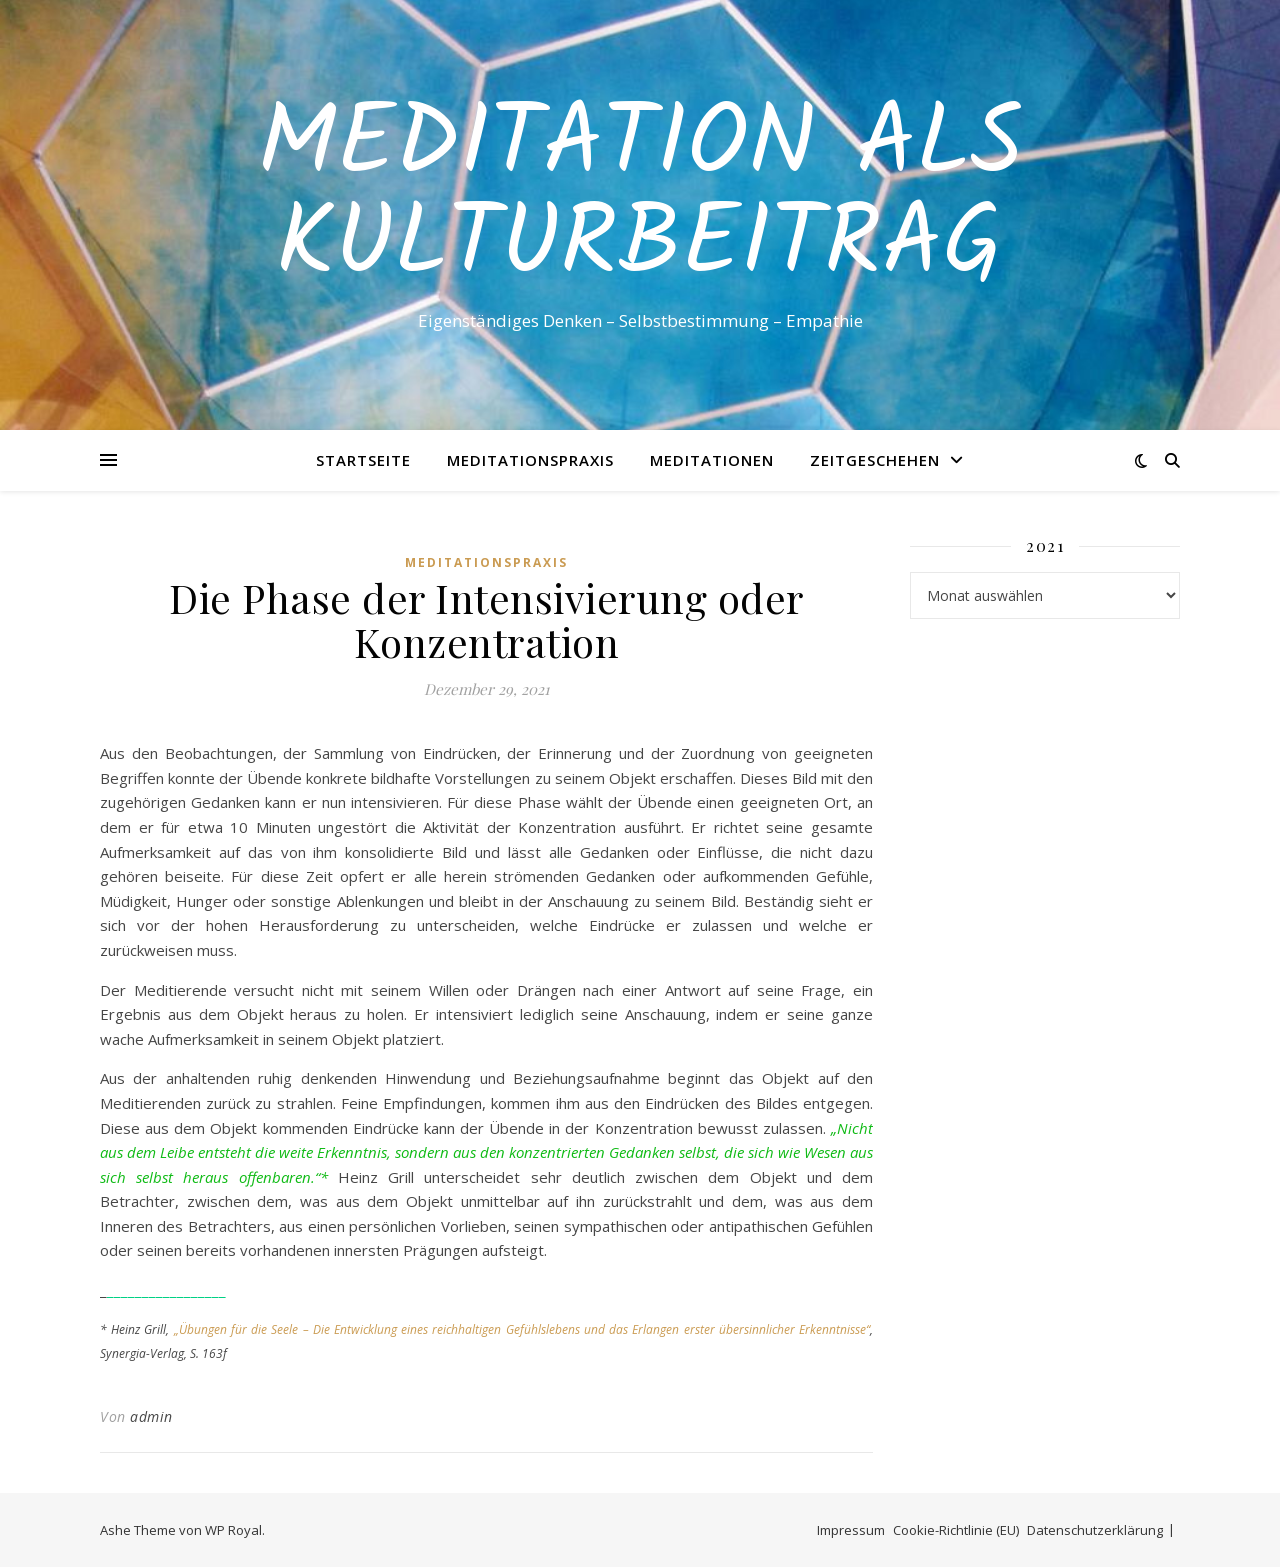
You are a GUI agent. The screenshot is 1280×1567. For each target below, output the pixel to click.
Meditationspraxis (530, 460)
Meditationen (712, 460)
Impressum (851, 1530)
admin (151, 1416)
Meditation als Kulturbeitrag (640, 197)
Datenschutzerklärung (1095, 1530)
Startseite (363, 460)
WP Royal (233, 1530)
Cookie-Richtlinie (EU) (956, 1530)
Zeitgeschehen (875, 460)
